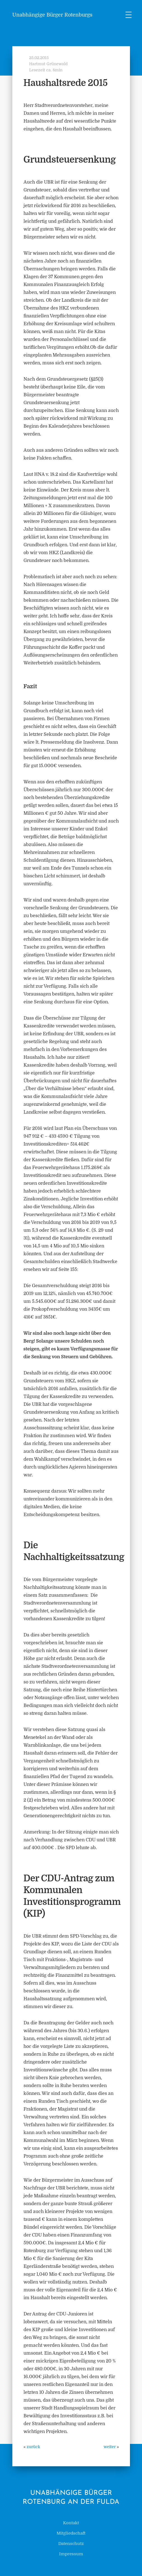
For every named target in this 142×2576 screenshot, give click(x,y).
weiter (110, 2446)
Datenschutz (71, 2543)
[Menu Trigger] (128, 14)
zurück (33, 2446)
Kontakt (71, 2522)
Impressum (71, 2553)
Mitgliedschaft (71, 2533)
